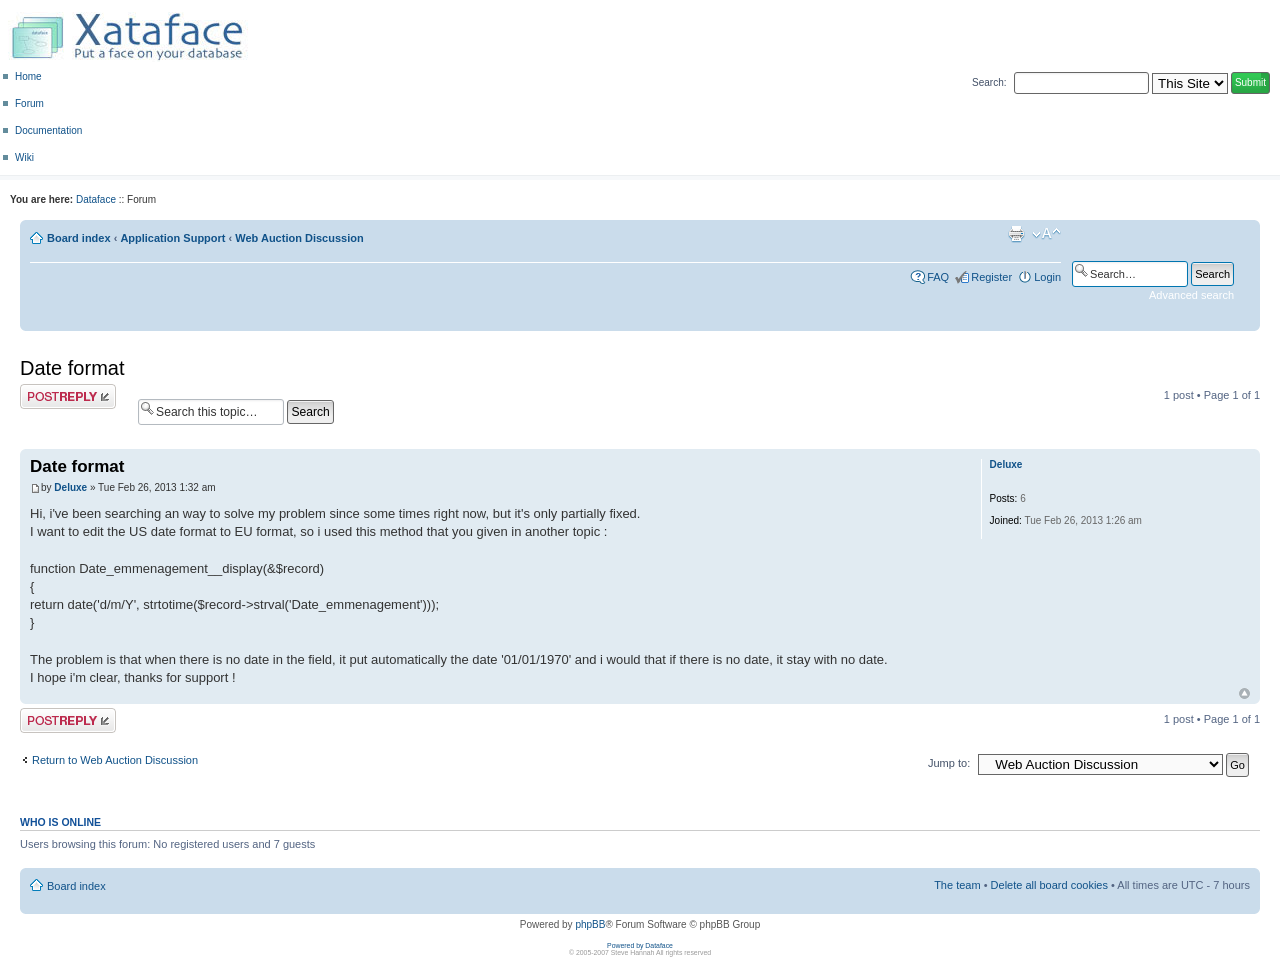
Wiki (24, 157)
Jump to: (949, 763)
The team (957, 885)
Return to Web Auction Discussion (115, 760)
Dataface (96, 199)
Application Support (172, 238)
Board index (79, 238)
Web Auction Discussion (299, 238)
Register (991, 277)
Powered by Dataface (640, 945)
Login (1047, 277)
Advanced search (1191, 295)
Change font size (1046, 234)
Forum (29, 103)
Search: (989, 82)
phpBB (590, 924)
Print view (1016, 234)
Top (1244, 693)
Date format (72, 368)
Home (28, 76)
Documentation (48, 130)
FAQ (938, 277)
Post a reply (68, 396)
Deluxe (70, 487)
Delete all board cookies (1049, 885)
